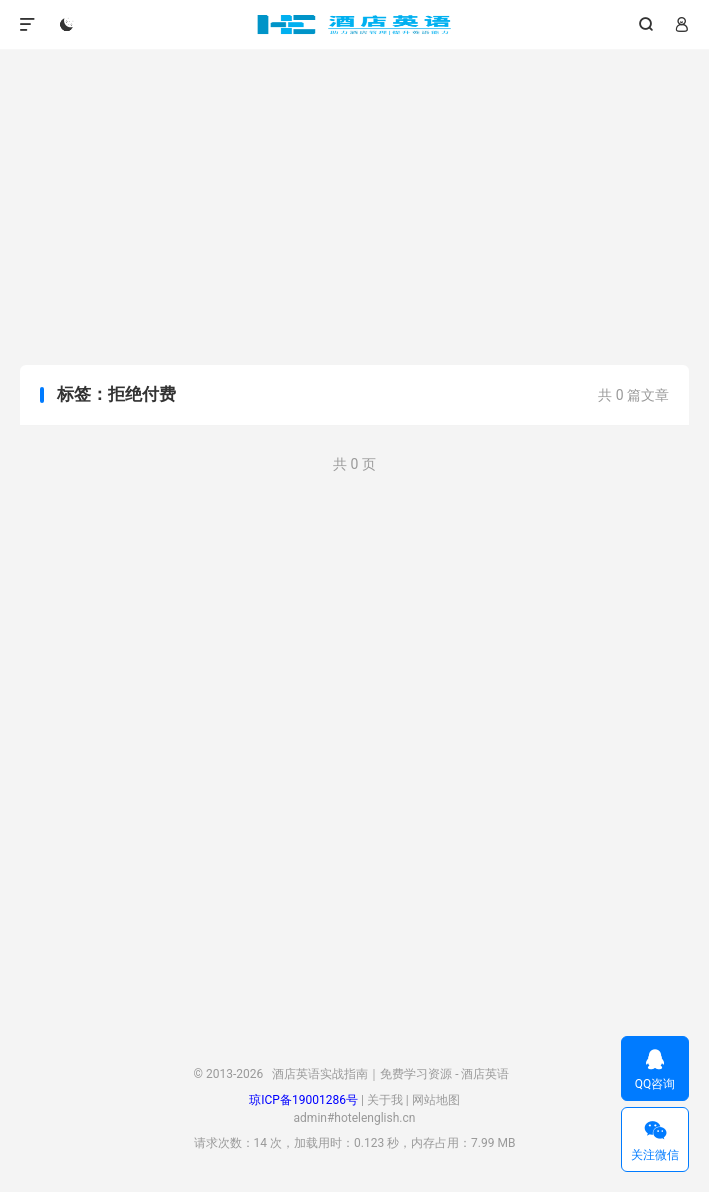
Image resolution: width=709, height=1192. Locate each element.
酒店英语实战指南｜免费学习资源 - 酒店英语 (354, 25)
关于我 (385, 1100)
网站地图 (436, 1100)
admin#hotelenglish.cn (355, 1118)
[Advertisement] (354, 210)
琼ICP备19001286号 (303, 1100)
